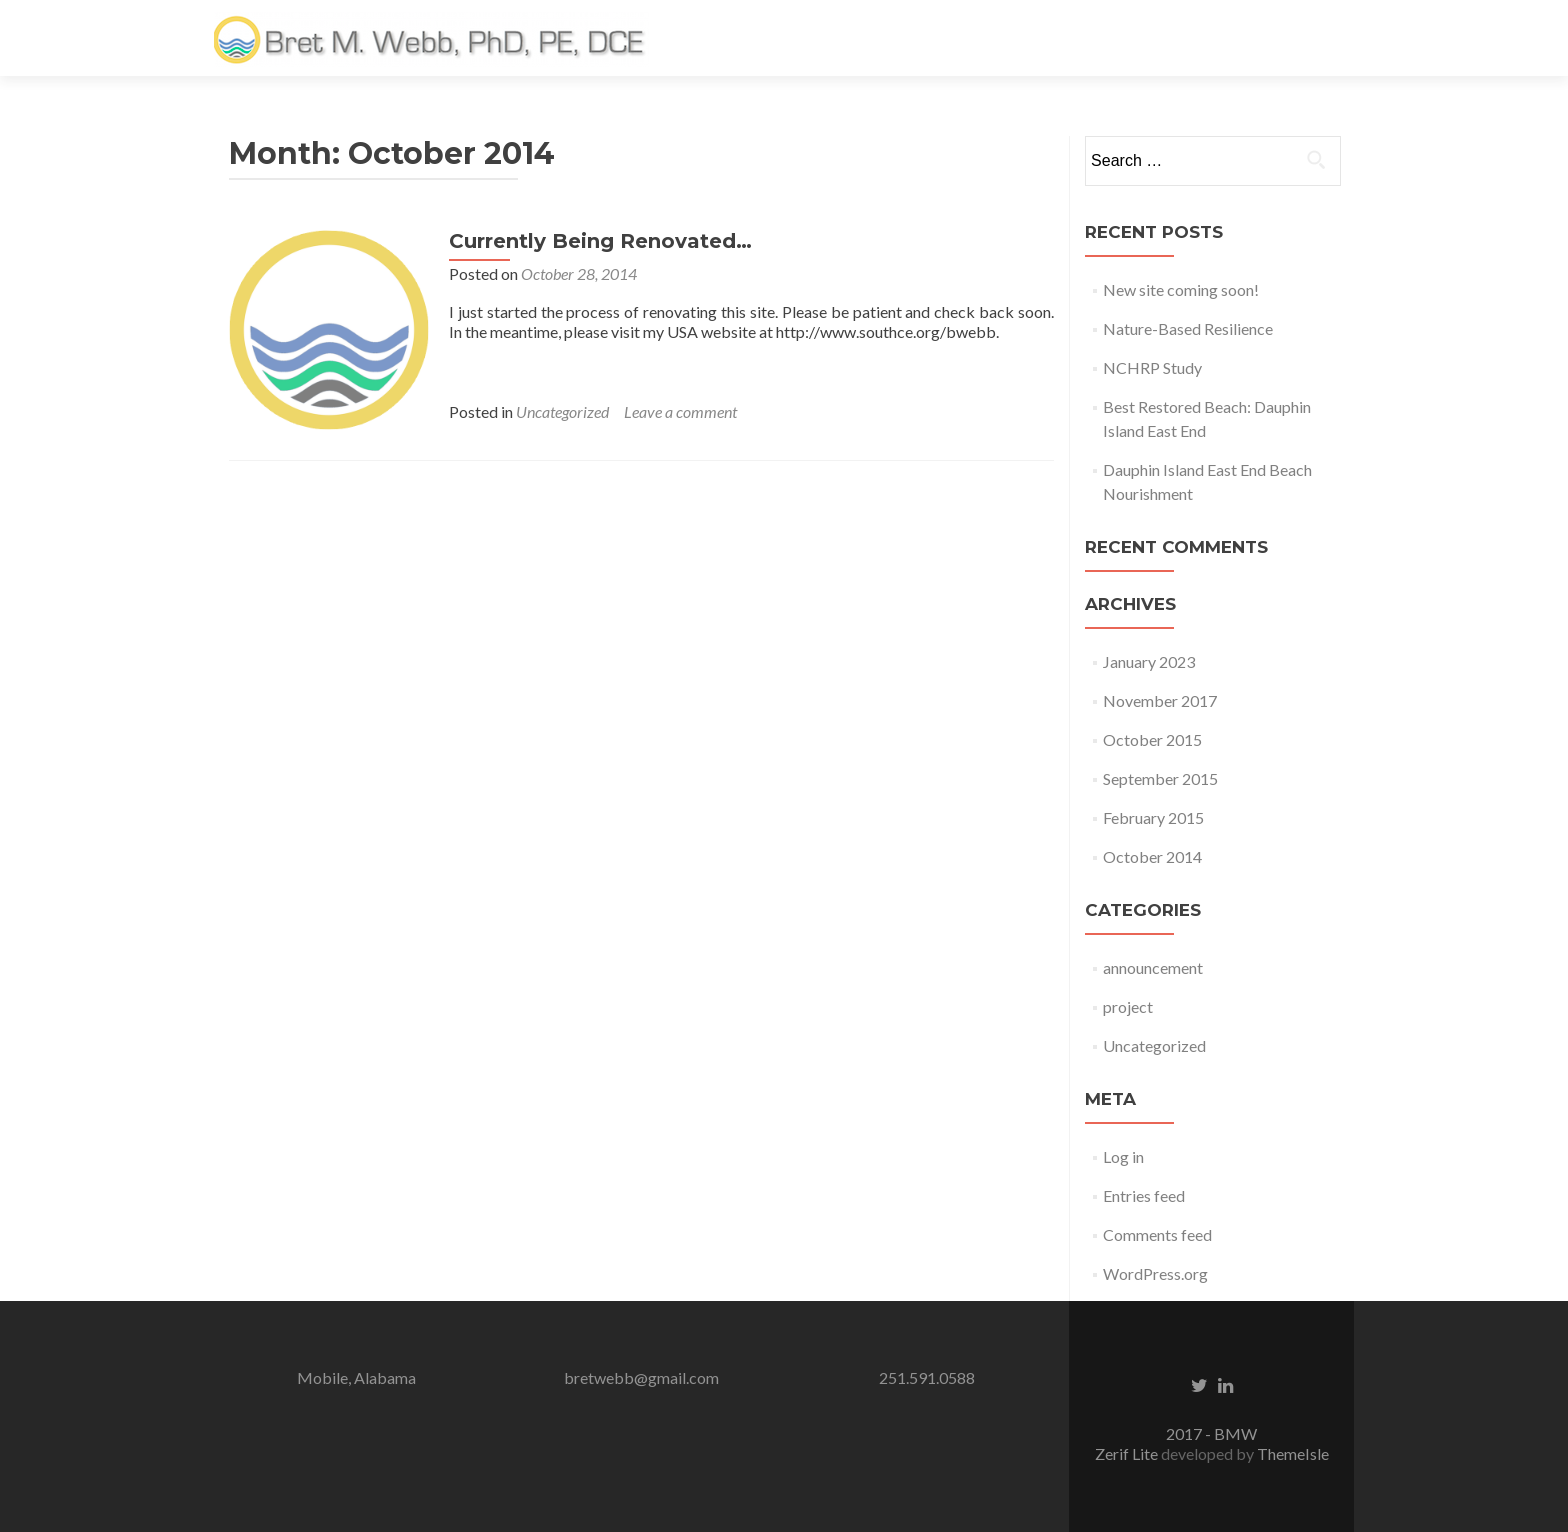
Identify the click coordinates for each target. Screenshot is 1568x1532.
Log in (1123, 1156)
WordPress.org (1155, 1273)
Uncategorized (562, 411)
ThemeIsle (1293, 1453)
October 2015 (1152, 739)
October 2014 (1152, 856)
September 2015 (1160, 778)
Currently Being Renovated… (600, 241)
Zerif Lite (1128, 1453)
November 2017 (1160, 700)
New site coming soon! (1181, 289)
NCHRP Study (1152, 367)
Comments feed (1157, 1234)
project (1128, 1006)
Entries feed (1144, 1195)
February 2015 (1153, 817)
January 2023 (1149, 661)
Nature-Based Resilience (1188, 328)
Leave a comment (680, 411)
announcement (1153, 967)
